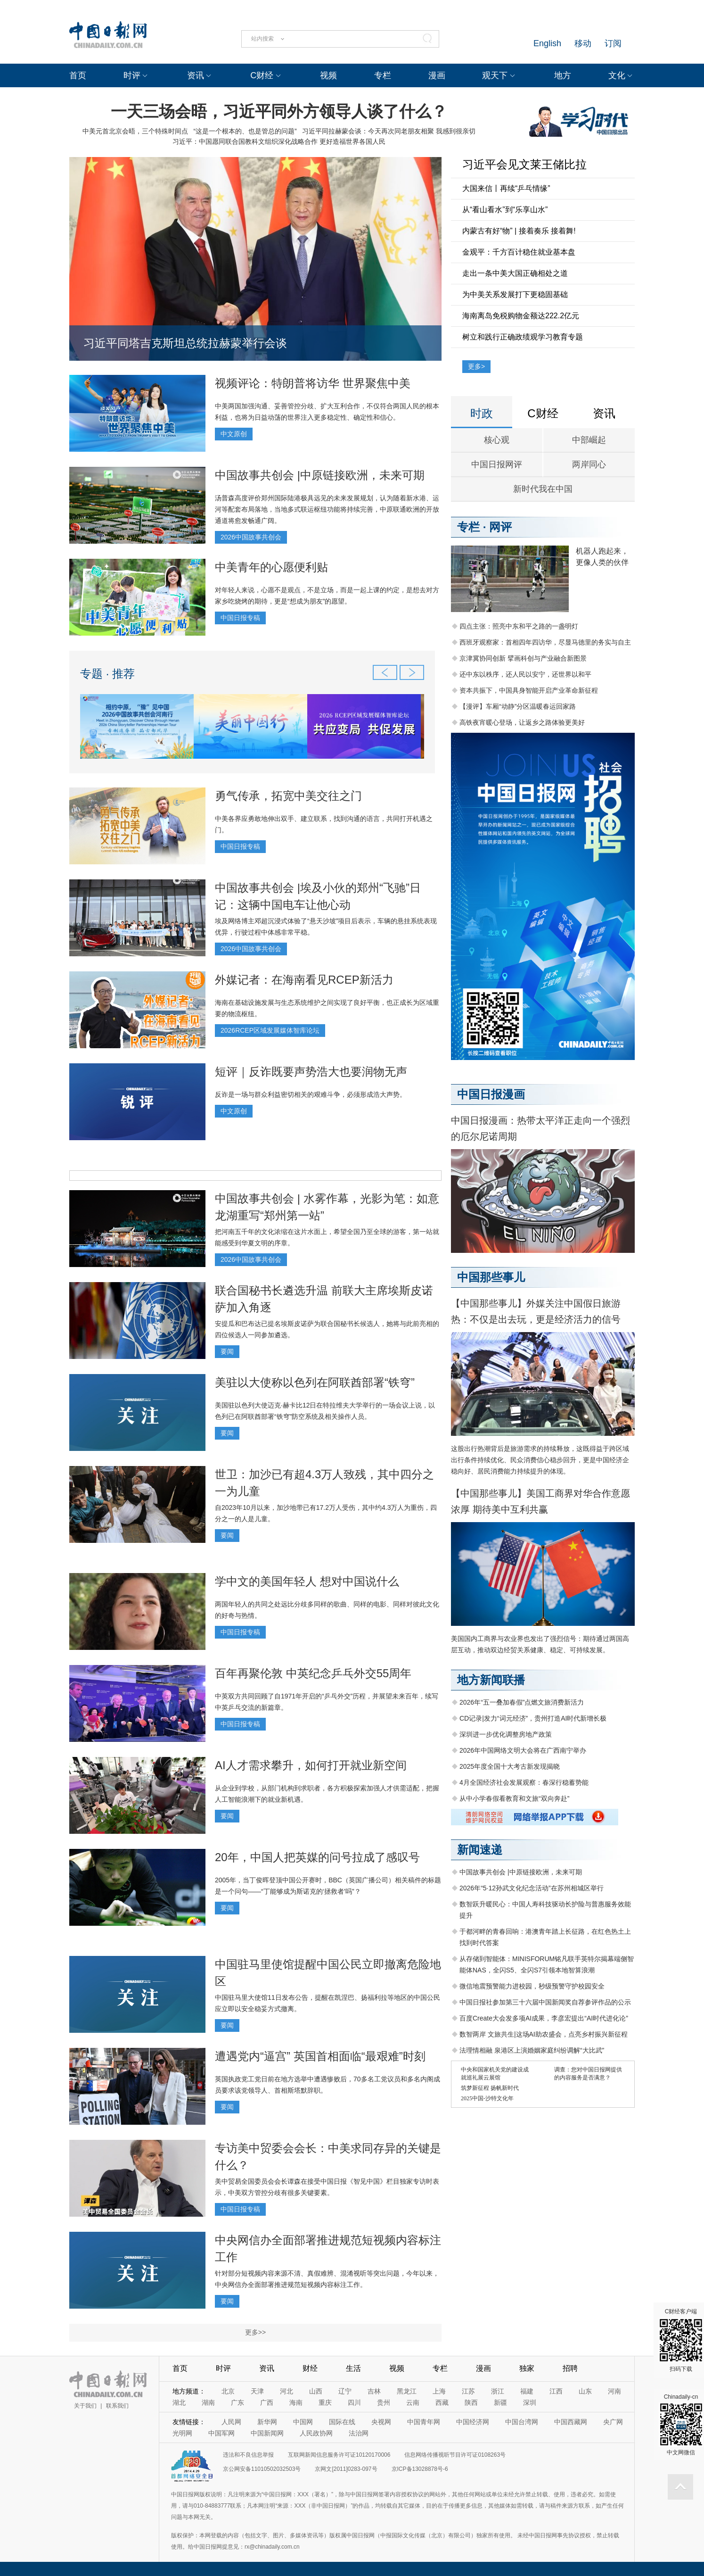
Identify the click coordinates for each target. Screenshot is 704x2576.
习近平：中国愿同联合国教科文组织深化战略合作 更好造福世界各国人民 (278, 141)
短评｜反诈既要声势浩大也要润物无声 (311, 1071)
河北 (286, 2391)
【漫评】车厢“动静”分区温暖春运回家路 (517, 706)
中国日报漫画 (491, 1094)
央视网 (381, 2422)
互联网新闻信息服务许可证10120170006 (339, 2455)
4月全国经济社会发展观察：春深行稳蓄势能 (524, 1782)
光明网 (182, 2433)
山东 (585, 2391)
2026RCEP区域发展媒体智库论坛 (270, 1030)
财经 (310, 2368)
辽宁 (345, 2391)
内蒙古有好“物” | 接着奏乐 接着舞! (519, 231)
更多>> (255, 2332)
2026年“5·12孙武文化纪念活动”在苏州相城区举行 (531, 1888)
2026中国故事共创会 (251, 537)
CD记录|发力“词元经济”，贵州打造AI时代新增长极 (532, 1718)
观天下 (495, 75)
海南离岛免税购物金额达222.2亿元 (520, 316)
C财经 (261, 75)
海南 (296, 2402)
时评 (131, 75)
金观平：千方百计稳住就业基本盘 (518, 252)
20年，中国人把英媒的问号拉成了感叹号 (317, 1857)
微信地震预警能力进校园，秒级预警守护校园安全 (532, 1986)
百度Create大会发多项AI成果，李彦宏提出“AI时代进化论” (543, 2018)
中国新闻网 (267, 2433)
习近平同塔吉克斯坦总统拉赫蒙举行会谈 (185, 343)
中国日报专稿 (240, 617)
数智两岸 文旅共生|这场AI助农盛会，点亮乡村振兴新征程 (543, 2034)
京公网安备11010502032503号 (262, 2469)
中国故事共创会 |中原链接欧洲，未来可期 (320, 475)
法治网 (358, 2433)
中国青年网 (423, 2422)
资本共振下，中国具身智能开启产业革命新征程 (528, 690)
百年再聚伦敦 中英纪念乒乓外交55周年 (313, 1673)
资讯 (195, 75)
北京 (228, 2391)
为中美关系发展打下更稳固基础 (515, 294)
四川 (354, 2402)
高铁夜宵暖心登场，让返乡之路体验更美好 (522, 722)
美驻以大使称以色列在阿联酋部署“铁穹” (315, 1382)
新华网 (267, 2422)
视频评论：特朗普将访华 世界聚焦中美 (312, 383)
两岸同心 (589, 464)
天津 (257, 2391)
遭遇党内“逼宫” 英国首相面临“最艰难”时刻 (320, 2056)
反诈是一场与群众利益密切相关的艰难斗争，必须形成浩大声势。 (310, 1094)
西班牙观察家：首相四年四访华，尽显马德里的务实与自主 (545, 642)
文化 (616, 75)
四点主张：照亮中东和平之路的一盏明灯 (518, 626)
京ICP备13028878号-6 (420, 2469)
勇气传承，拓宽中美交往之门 (288, 795)
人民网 (231, 2422)
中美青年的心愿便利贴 (271, 567)
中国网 (303, 2422)
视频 (328, 75)
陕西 (471, 2402)
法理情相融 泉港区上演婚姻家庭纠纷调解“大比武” (531, 2050)
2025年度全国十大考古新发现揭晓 (509, 1766)
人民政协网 (316, 2433)
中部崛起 (589, 440)
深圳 (529, 2402)
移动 (582, 43)
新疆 (500, 2402)
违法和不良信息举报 (248, 2455)
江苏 (468, 2391)
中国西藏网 (570, 2422)
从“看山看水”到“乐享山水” (505, 210)
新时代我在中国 (543, 489)
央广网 (613, 2422)
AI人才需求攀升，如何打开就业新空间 (311, 1765)
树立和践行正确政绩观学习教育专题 (522, 337)
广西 (266, 2402)
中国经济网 (472, 2422)
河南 (614, 2391)
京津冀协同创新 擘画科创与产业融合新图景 (523, 658)
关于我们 (85, 2405)
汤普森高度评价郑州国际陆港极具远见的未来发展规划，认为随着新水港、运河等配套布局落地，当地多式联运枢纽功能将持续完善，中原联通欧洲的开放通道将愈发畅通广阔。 (327, 509)
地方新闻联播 (491, 1679)
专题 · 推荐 (107, 673)
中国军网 (221, 2433)
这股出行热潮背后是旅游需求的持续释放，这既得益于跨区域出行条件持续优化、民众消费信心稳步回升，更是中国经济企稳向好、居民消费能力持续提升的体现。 (540, 1460)
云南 (412, 2402)
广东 (237, 2402)
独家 (526, 2368)
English (547, 43)
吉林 (374, 2391)
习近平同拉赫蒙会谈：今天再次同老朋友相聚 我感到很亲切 (388, 131)
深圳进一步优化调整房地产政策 (505, 1734)
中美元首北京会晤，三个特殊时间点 (135, 131)
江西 (556, 2391)
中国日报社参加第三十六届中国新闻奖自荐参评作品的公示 (545, 2002)
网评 (500, 527)
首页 (77, 75)
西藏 (442, 2402)
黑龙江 (407, 2391)
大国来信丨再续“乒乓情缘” (506, 188)
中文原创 (234, 434)
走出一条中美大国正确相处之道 (515, 273)
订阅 (613, 43)
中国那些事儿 (491, 1277)
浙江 (497, 2391)
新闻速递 (479, 1849)
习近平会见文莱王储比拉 (524, 164)
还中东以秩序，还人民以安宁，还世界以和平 (525, 674)
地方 (562, 75)
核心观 (496, 440)
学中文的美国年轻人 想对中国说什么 (307, 1581)
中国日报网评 (496, 464)
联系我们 (117, 2405)
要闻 (227, 1351)
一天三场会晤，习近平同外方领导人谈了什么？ (279, 111)
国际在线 (342, 2422)
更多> (476, 366)
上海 (439, 2391)
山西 (315, 2391)
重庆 (325, 2402)
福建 (526, 2391)
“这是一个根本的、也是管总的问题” (244, 131)
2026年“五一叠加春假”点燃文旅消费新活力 (521, 1702)
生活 (353, 2368)
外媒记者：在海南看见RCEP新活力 (304, 979)
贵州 (383, 2402)
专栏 (382, 75)
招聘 (570, 2368)
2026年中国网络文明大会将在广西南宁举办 (522, 1750)
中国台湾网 (521, 2422)
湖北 (179, 2402)
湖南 (208, 2402)
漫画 (436, 75)
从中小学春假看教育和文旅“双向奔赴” (514, 1798)
